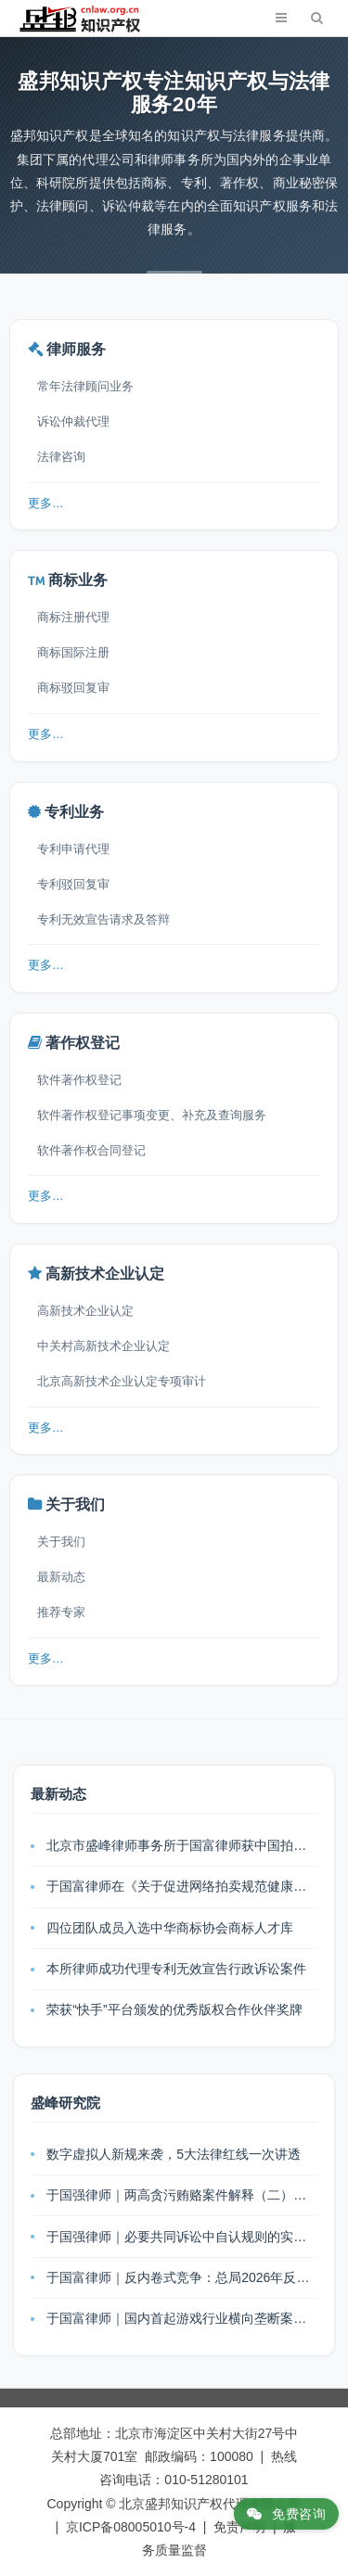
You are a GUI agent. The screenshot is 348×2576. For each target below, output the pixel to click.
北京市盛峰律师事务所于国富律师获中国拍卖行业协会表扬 (181, 1845)
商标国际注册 (73, 652)
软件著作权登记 (79, 1080)
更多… (46, 503)
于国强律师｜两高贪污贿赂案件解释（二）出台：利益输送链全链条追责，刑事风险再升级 (181, 2194)
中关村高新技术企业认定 (103, 1346)
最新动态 (61, 1577)
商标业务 (78, 580)
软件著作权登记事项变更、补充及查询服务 (151, 1115)
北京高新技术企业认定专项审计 (121, 1381)
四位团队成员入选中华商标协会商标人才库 (169, 1927)
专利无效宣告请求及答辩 (103, 919)
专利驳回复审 (73, 884)
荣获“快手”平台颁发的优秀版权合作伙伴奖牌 (174, 2009)
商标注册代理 (73, 617)
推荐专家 (61, 1612)
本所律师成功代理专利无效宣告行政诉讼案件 (176, 1968)
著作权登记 (82, 1043)
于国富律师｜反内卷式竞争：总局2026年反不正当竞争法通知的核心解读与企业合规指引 (181, 2277)
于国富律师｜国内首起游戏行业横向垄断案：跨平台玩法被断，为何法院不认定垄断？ (181, 2318)
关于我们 (75, 1504)
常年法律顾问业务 (85, 386)
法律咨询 (61, 457)
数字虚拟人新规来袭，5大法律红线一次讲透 (173, 2154)
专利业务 (74, 812)
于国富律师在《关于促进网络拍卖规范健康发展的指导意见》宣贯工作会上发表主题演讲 (181, 1886)
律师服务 (76, 349)
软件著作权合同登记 (91, 1150)
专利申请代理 (73, 849)
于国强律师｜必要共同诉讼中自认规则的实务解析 (181, 2236)
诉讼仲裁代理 (73, 421)
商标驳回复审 (73, 688)
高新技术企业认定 (104, 1274)
